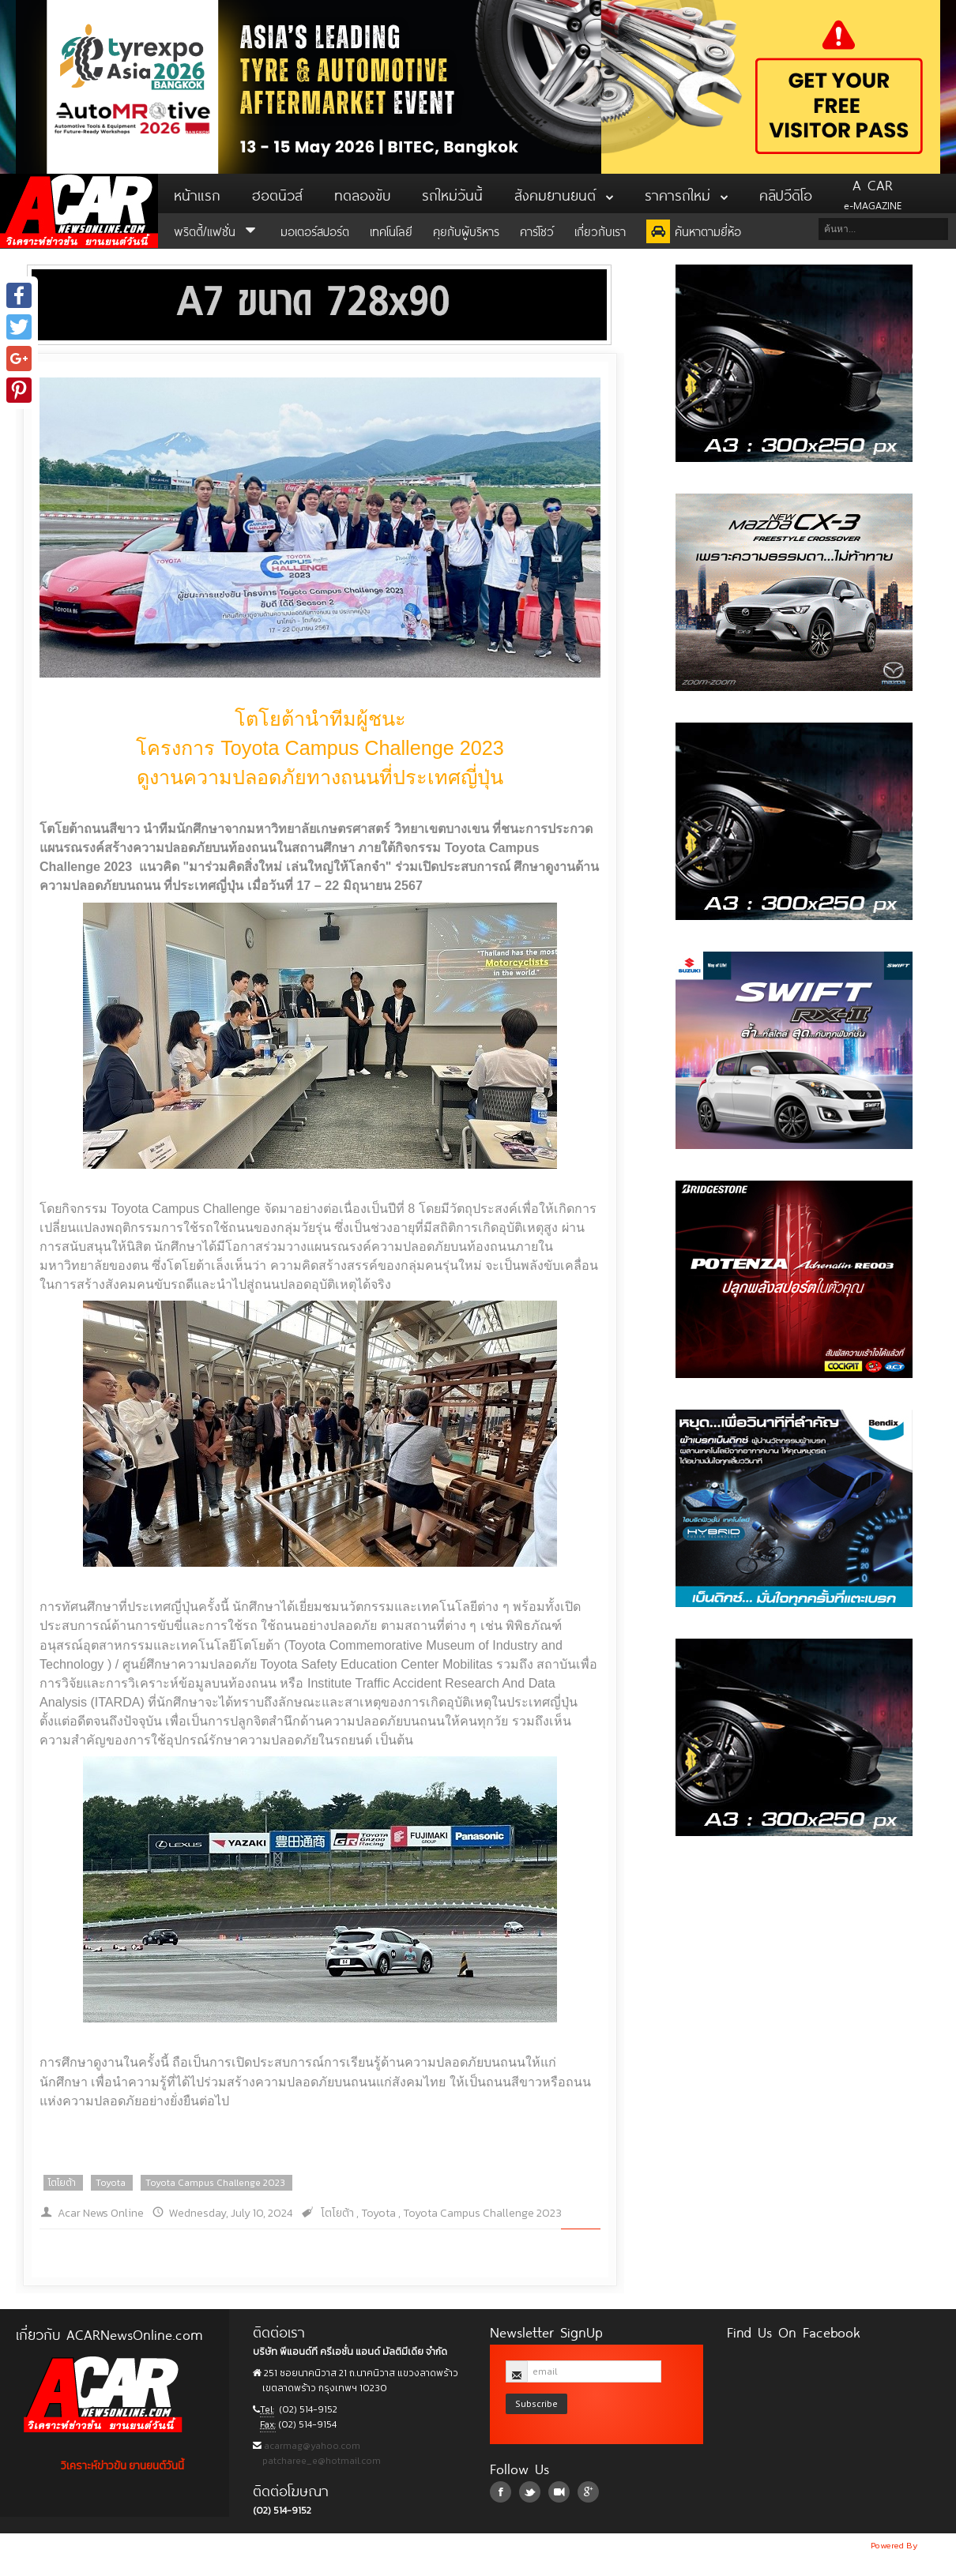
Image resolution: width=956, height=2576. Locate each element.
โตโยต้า (62, 2183)
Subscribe (536, 2403)
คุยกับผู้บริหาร (466, 230)
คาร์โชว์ (537, 230)
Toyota (111, 2183)
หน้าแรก (197, 193)
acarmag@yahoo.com (311, 2446)
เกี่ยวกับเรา (600, 230)
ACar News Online (79, 211)
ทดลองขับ (362, 193)
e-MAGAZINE (872, 193)
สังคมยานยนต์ (563, 193)
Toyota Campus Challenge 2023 (215, 2183)
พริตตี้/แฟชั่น (217, 230)
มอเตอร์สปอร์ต (314, 230)
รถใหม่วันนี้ (452, 193)
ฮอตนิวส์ (277, 193)
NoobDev (938, 2545)
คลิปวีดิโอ (785, 193)
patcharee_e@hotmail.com (320, 2461)
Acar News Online (101, 2213)
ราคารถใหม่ (686, 193)
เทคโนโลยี (391, 230)
